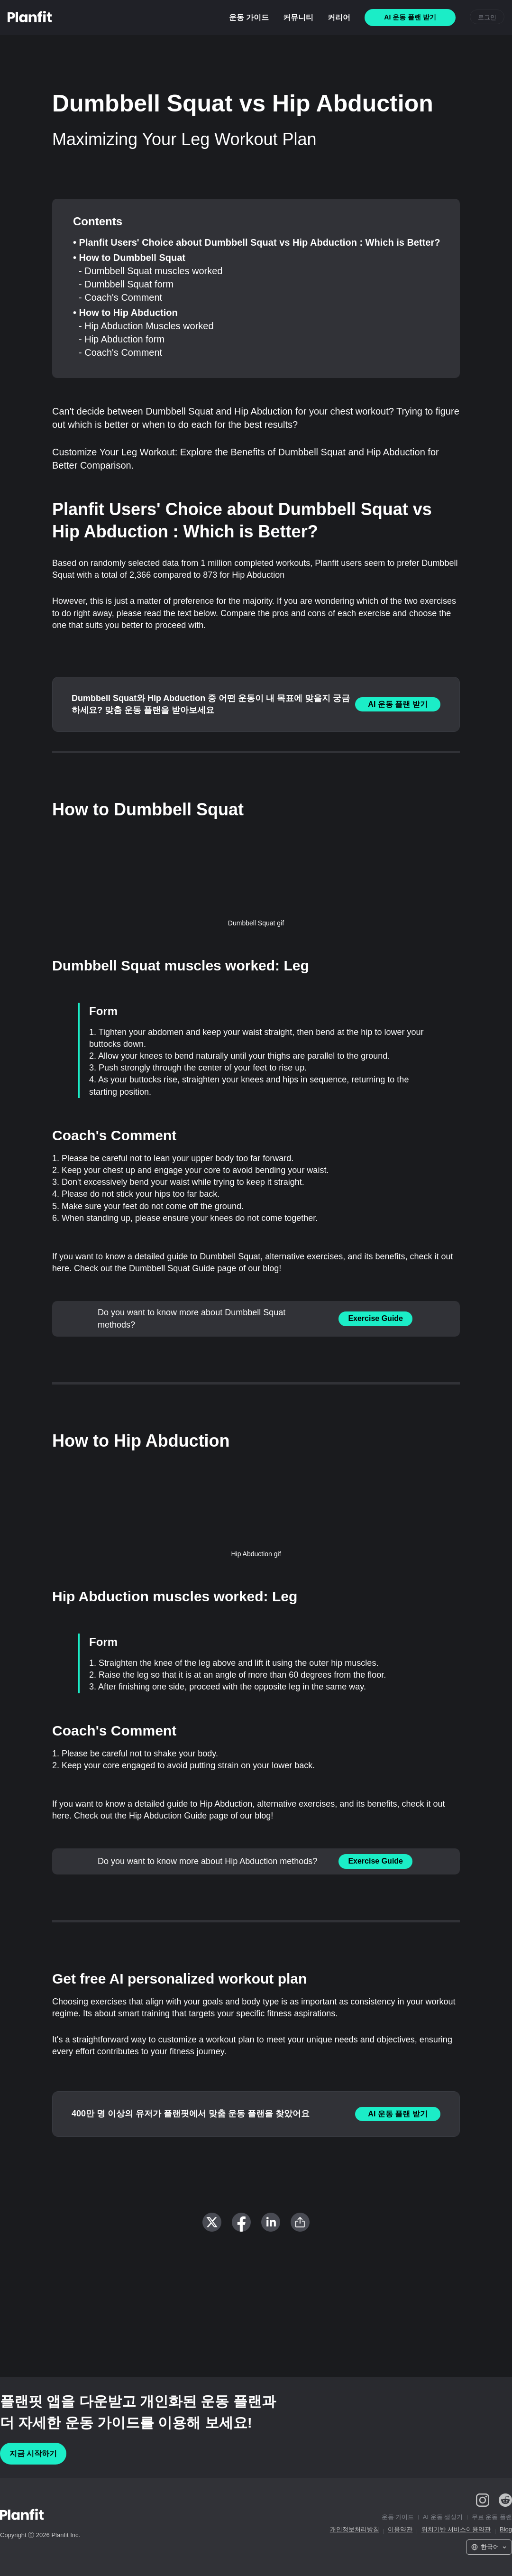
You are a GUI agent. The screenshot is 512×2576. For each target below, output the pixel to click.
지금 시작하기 (33, 2453)
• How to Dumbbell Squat (129, 257)
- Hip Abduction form (122, 339)
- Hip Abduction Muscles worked (146, 326)
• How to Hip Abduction (125, 312)
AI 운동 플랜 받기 (397, 704)
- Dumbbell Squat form (126, 284)
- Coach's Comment (120, 297)
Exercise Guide (375, 1318)
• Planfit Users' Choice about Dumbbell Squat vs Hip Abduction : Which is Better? (256, 242)
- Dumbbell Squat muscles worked (150, 271)
